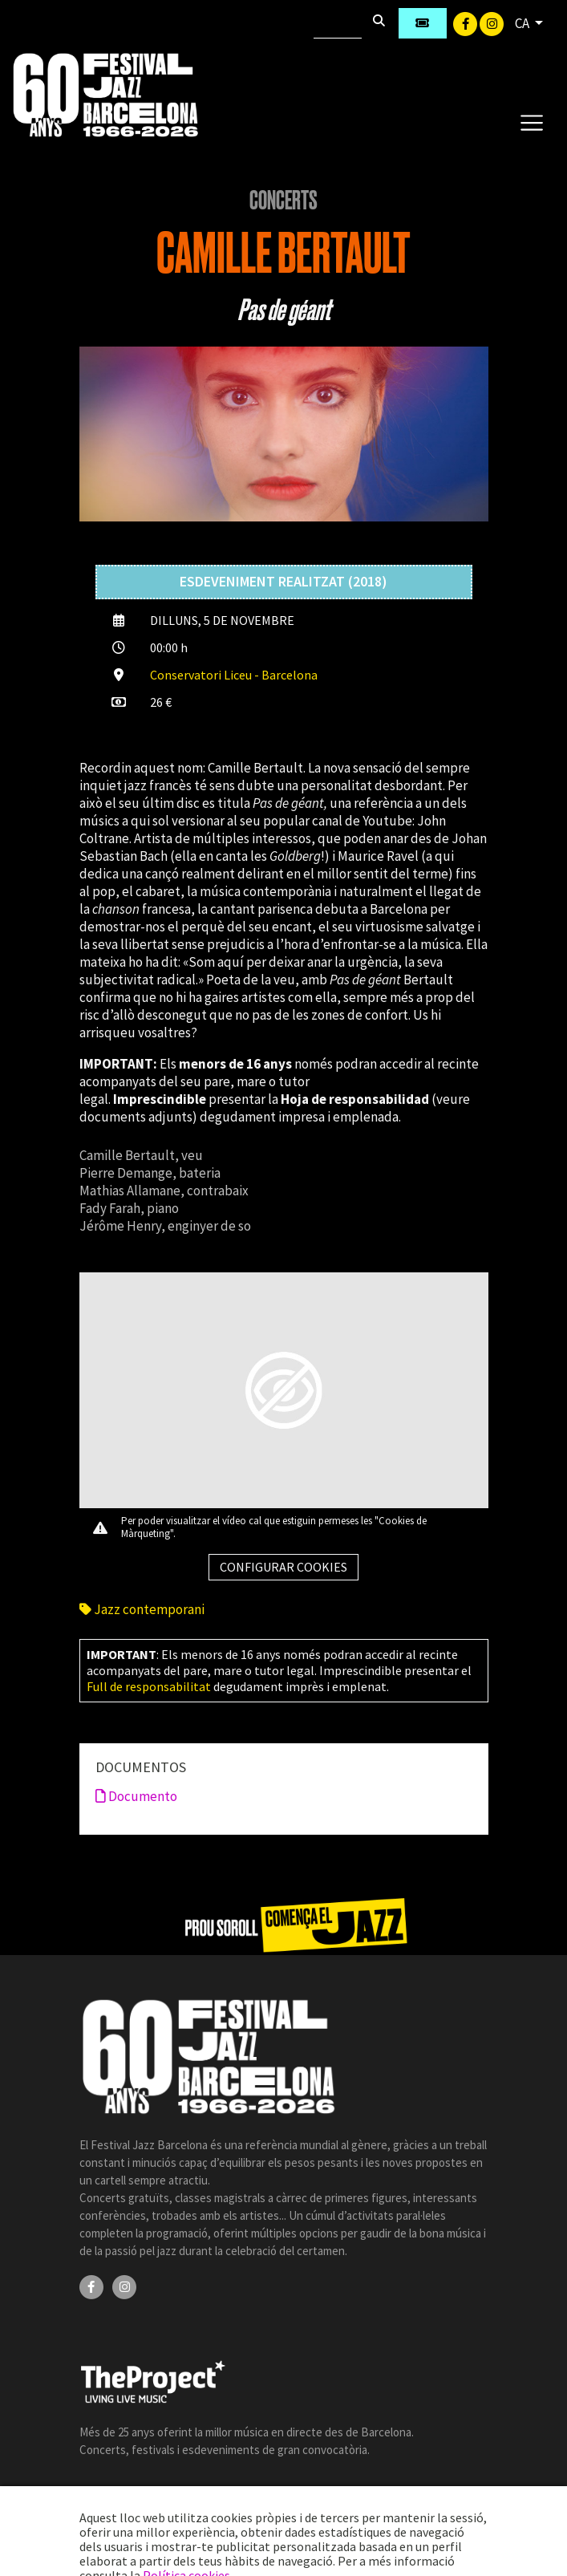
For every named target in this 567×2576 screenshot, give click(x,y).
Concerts (283, 200)
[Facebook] (466, 22)
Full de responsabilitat (149, 1686)
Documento (136, 1796)
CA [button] (523, 23)
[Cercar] (338, 23)
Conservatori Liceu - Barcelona (234, 675)
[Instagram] (492, 22)
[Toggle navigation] (531, 122)
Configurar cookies (283, 1567)
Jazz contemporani (142, 1609)
